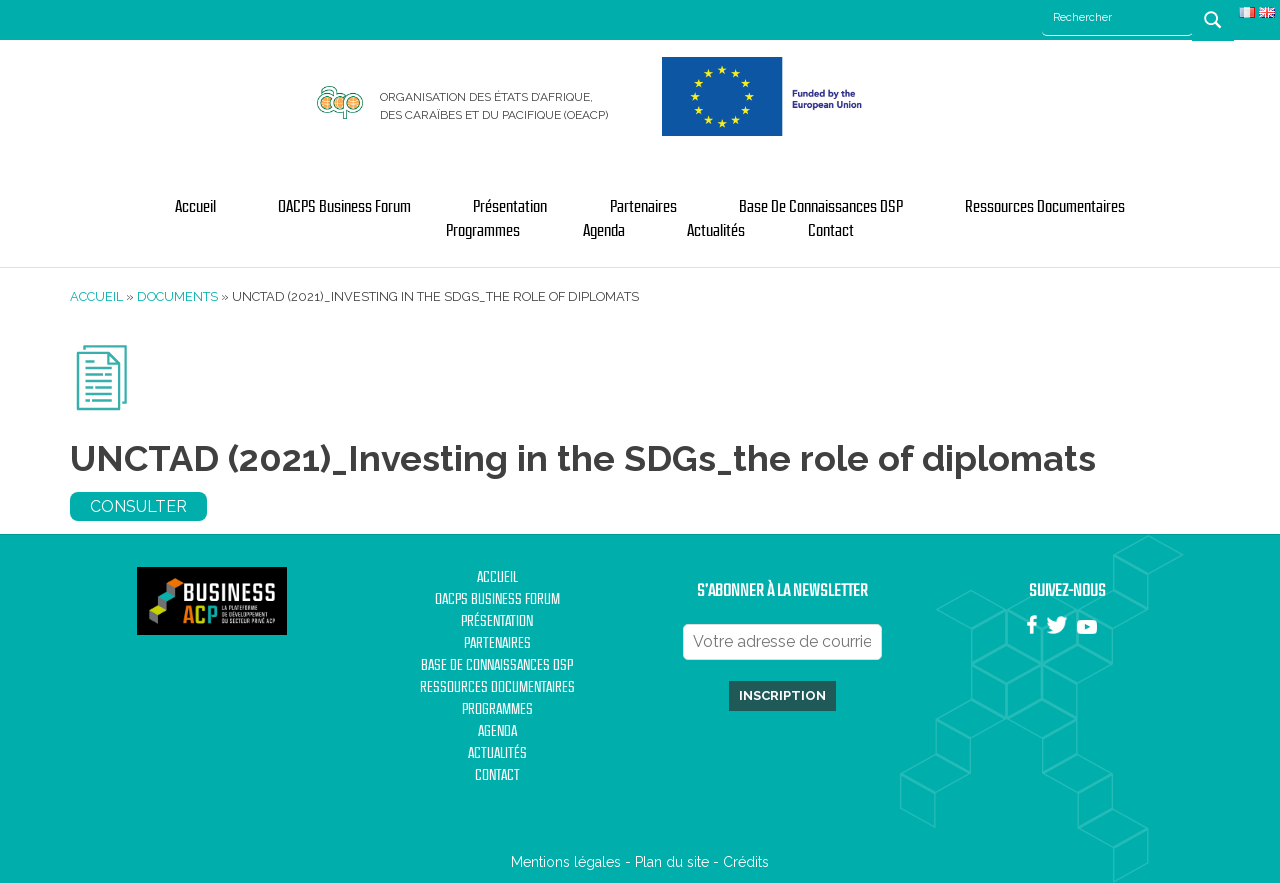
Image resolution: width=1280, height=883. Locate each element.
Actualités (716, 231)
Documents (177, 296)
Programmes (483, 231)
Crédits (746, 862)
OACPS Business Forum (344, 207)
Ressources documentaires (1045, 207)
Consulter (138, 506)
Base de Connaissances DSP (821, 207)
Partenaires (643, 207)
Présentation (510, 207)
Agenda (604, 231)
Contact (831, 231)
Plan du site (672, 862)
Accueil (195, 207)
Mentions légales (566, 862)
